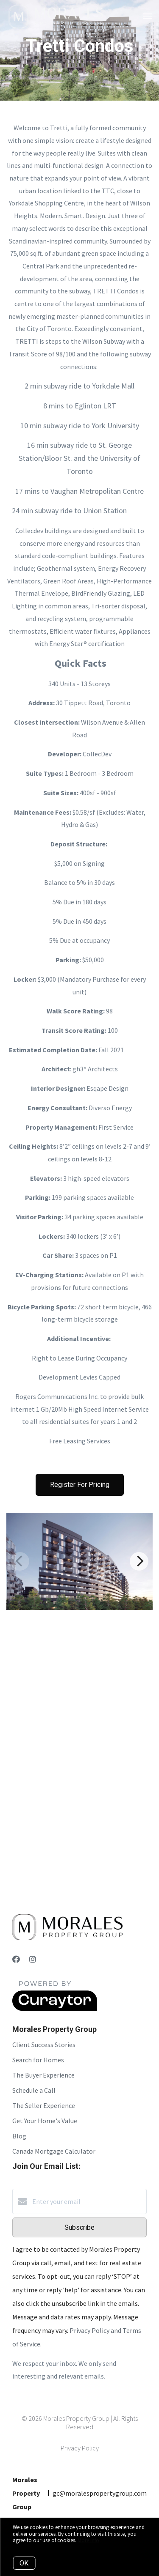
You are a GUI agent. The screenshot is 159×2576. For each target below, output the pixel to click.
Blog (19, 2136)
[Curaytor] (54, 2008)
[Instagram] (32, 1959)
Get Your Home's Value (44, 2120)
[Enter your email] (88, 2201)
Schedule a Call (34, 2090)
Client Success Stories (43, 2044)
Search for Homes (38, 2060)
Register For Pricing (79, 1485)
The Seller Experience (43, 2105)
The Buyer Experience (43, 2075)
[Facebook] (16, 1959)
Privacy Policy (80, 2448)
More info (88, 2540)
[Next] (139, 1561)
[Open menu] (147, 16)
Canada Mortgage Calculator (53, 2151)
